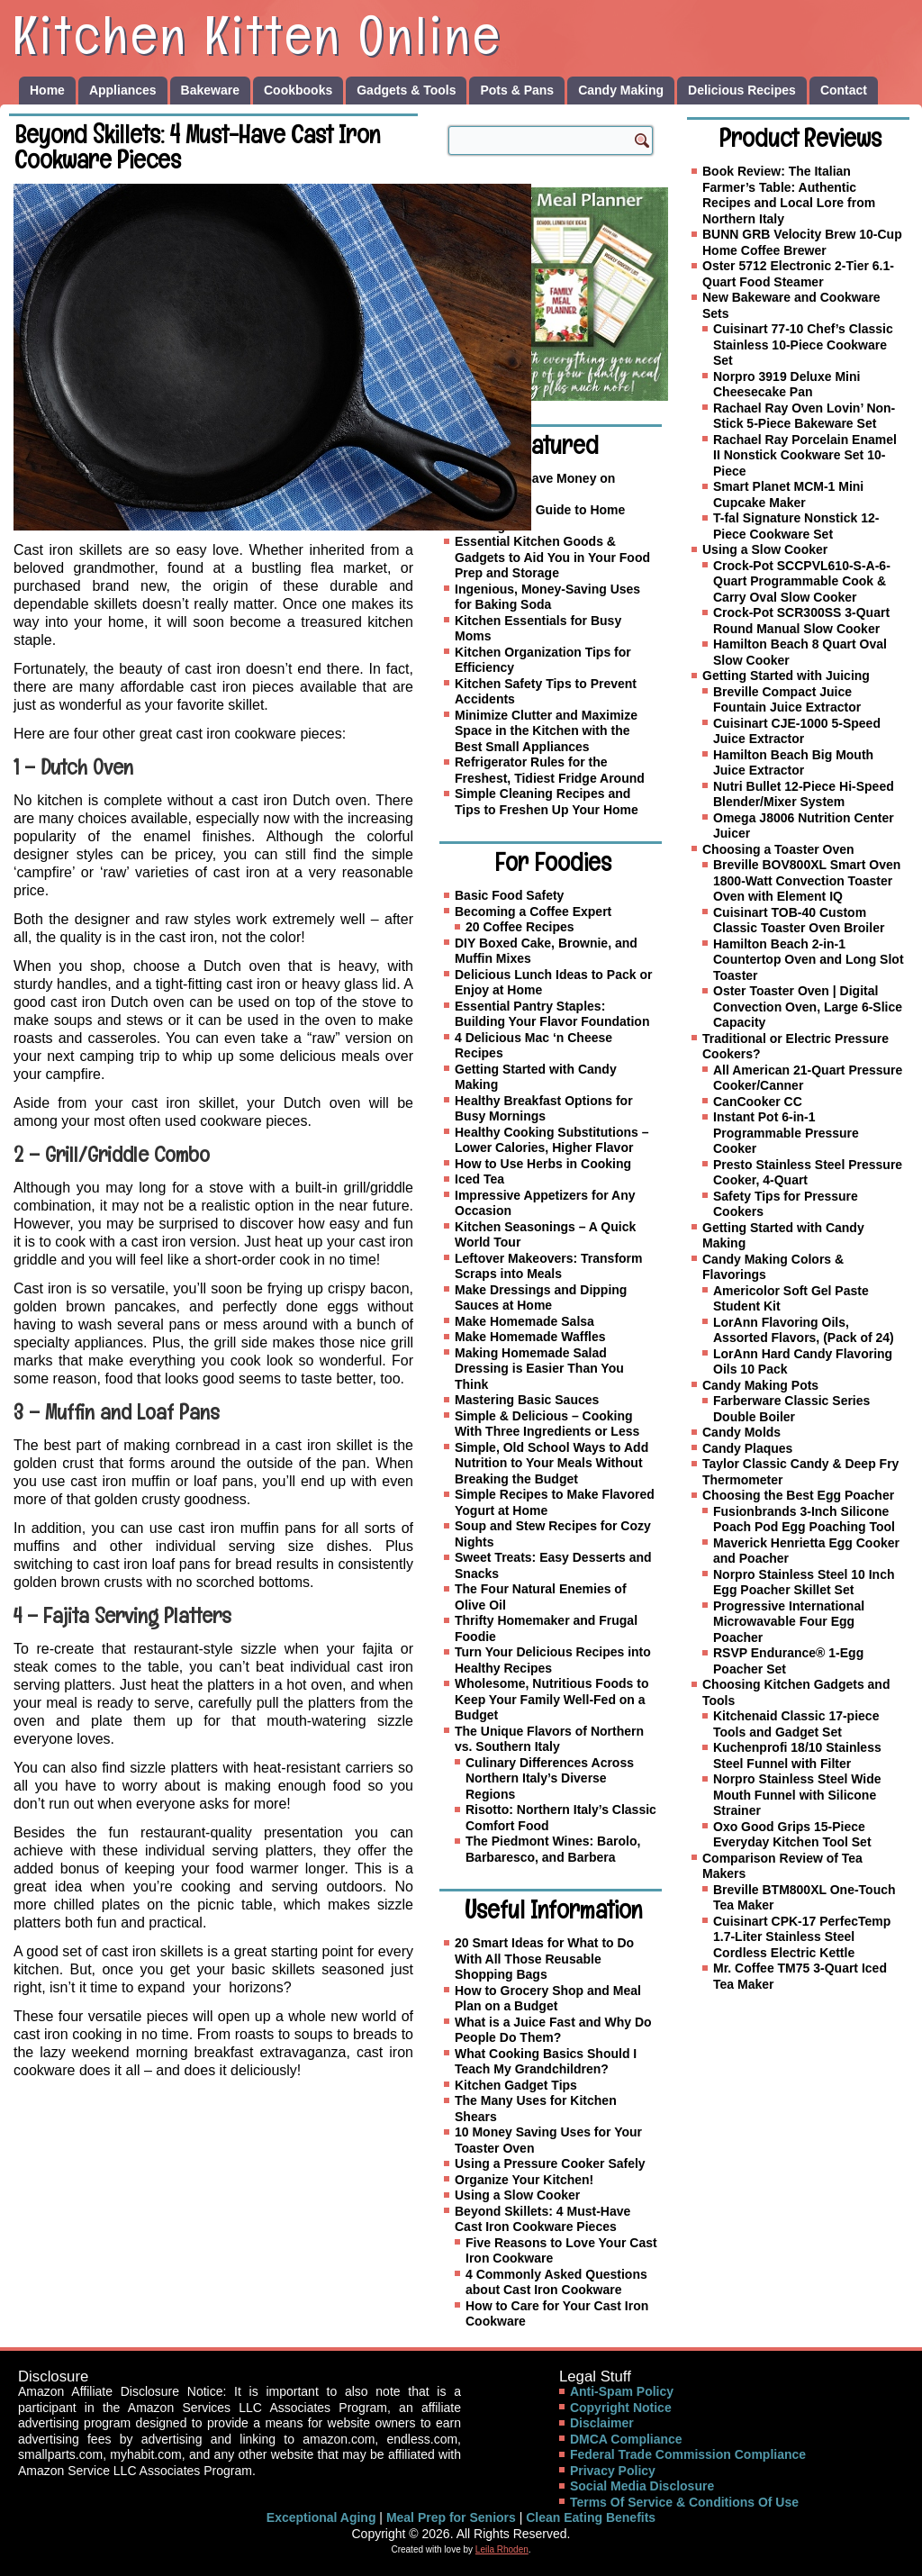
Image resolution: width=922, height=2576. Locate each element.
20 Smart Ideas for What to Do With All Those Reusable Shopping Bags (544, 1959)
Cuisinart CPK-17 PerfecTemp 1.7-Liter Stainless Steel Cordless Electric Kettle (801, 1937)
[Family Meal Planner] (561, 294)
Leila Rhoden (502, 2549)
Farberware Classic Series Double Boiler (791, 1408)
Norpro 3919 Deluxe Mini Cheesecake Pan (786, 384)
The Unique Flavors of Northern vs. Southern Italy (549, 1739)
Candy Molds (741, 1432)
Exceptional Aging (321, 2517)
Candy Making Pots (760, 1385)
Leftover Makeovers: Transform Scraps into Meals (549, 1266)
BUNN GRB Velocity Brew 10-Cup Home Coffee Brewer (802, 242)
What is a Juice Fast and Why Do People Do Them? (553, 2030)
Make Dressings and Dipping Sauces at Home (541, 1298)
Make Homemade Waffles (530, 1336)
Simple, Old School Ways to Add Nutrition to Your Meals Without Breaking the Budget (551, 1463)
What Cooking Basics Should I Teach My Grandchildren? (546, 2061)
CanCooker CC (757, 1101)
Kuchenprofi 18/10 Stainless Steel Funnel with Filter (797, 1755)
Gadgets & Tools (406, 90)
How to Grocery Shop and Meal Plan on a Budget (548, 1998)
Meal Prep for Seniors (451, 2517)
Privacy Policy (612, 2470)
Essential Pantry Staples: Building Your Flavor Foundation (552, 1014)
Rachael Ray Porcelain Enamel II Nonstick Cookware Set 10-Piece (805, 455)
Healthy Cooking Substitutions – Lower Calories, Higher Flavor (551, 1140)
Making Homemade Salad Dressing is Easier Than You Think (539, 1369)
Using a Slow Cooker (517, 2195)
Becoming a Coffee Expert (533, 911)
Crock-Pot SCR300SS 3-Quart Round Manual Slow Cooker (801, 620)
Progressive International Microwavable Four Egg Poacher (788, 1622)
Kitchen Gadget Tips (516, 2085)
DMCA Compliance (626, 2439)
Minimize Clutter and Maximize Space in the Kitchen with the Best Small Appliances (546, 731)
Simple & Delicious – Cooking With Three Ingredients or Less (547, 1424)
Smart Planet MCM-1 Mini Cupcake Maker (788, 494)
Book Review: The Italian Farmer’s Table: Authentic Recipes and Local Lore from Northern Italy (788, 195)
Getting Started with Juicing (786, 675)
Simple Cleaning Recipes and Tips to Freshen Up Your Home (546, 801)
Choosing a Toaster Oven (778, 849)
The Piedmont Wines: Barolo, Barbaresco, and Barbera (553, 1849)
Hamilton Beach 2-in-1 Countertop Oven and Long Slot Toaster (808, 960)
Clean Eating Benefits (590, 2517)
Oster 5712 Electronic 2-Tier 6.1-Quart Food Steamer (798, 274)
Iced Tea (479, 1179)
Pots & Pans (517, 90)
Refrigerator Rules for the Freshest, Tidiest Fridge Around (550, 770)
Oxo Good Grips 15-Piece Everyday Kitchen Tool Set (792, 1834)
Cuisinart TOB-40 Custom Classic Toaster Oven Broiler (798, 920)
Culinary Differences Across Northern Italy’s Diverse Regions (550, 1778)
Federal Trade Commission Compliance (688, 2454)
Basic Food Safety (509, 895)
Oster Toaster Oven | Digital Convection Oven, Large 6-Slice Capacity (807, 1006)
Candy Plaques (747, 1448)
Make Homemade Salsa (524, 1321)
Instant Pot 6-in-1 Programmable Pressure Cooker (786, 1133)
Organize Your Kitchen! (524, 2179)
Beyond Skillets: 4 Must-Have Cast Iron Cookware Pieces (542, 2219)
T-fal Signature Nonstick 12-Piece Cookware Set (796, 526)
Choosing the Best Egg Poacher (798, 1495)
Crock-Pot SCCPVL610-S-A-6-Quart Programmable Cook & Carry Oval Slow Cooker (801, 581)
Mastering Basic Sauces (527, 1399)
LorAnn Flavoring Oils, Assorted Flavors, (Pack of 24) (803, 1330)
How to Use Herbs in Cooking (543, 1163)
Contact (843, 90)
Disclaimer (602, 2423)
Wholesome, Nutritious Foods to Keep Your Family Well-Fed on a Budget (551, 1699)
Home (47, 90)
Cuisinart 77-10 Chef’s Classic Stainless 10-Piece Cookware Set (803, 344)
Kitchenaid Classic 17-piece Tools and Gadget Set (796, 1724)
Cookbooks (298, 90)
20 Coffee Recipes (520, 927)
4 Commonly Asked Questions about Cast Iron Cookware (556, 2282)
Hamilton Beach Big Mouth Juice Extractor (793, 763)
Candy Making (621, 90)
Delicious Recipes (742, 90)
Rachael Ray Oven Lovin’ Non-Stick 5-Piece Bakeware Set (804, 416)
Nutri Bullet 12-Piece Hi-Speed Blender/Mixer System (803, 794)
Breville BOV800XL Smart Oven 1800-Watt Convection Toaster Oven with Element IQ (806, 880)
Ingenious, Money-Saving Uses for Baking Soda (547, 597)
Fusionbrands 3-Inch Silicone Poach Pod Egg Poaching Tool (804, 1519)
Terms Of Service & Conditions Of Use (684, 2502)
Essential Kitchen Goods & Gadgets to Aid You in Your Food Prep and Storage (552, 557)
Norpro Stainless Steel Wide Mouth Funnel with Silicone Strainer (797, 1795)
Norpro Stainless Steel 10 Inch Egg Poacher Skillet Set (804, 1582)
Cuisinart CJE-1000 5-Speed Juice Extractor (797, 731)
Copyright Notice (621, 2407)
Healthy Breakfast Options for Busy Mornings (544, 1108)
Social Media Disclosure (642, 2486)
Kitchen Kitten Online (257, 35)
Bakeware (210, 90)
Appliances (123, 90)
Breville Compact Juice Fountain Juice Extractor (787, 700)
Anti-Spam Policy (621, 2391)
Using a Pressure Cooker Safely (550, 2163)
